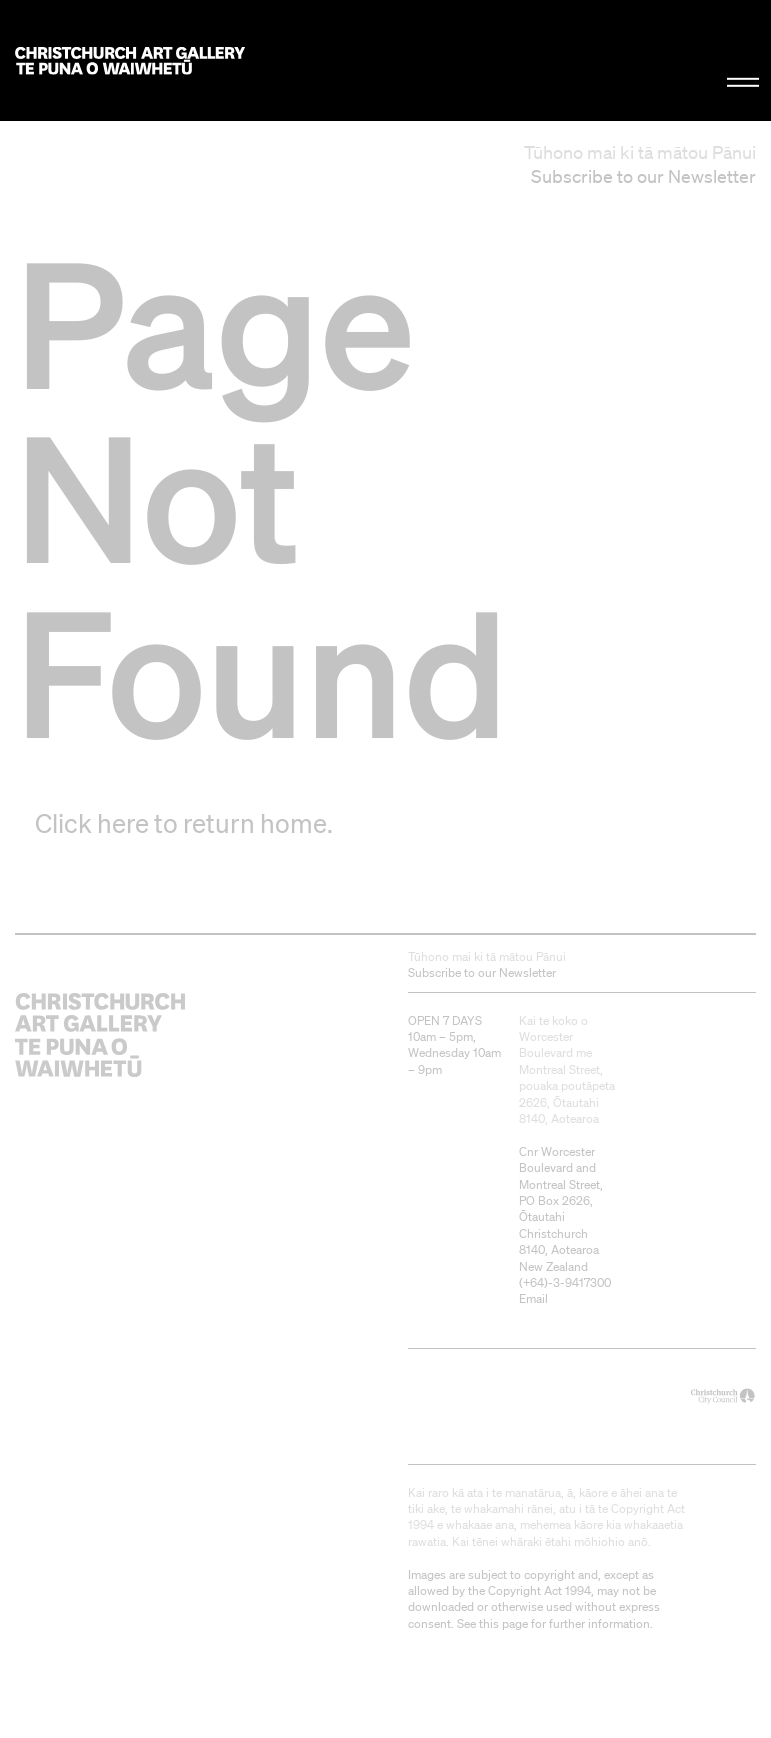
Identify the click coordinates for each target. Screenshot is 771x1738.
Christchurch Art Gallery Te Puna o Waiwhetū (130, 60)
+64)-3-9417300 (567, 1282)
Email (533, 1298)
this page (503, 1623)
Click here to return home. (184, 823)
